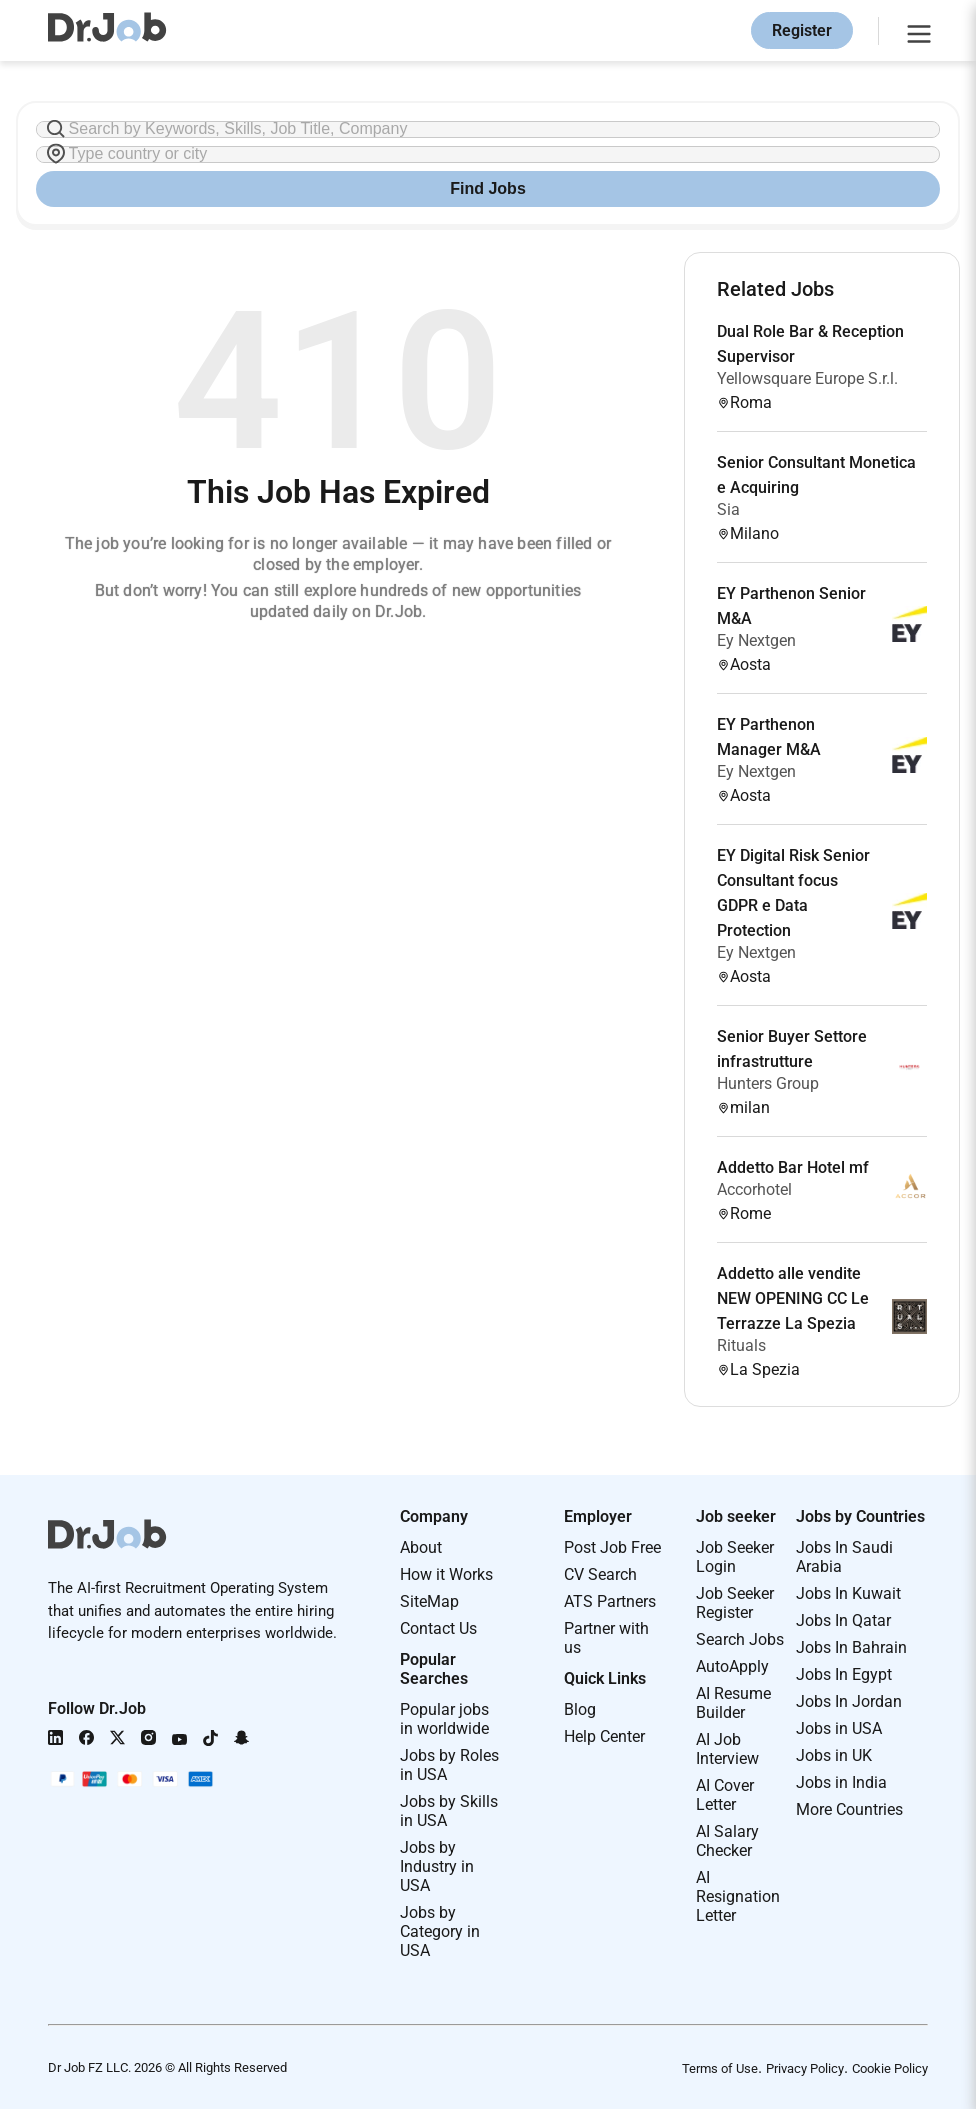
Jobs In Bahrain (851, 1647)
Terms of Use (720, 2068)
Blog (580, 1709)
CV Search (600, 1574)
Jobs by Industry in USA (437, 1866)
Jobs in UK (834, 1755)
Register (802, 30)
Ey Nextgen (756, 640)
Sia (728, 509)
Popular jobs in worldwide (444, 1719)
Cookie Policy (890, 2068)
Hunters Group (768, 1083)
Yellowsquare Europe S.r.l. (807, 378)
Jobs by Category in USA (440, 1931)
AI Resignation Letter (738, 1896)
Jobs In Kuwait (848, 1593)
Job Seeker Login (735, 1557)
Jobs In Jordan (849, 1701)
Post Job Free (612, 1547)
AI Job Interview (727, 1749)
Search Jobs (740, 1639)
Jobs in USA (839, 1728)
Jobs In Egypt (844, 1674)
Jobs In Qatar (843, 1620)
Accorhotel (754, 1189)
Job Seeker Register (735, 1603)
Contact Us (438, 1628)
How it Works (446, 1574)
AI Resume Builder (733, 1703)
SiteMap (429, 1601)
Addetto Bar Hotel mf (793, 1167)
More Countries (849, 1809)
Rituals (741, 1345)
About (421, 1547)
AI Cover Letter (725, 1795)
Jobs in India (841, 1782)
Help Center (604, 1736)
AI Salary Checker (727, 1841)
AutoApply (732, 1666)
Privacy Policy (805, 2068)
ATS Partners (610, 1601)
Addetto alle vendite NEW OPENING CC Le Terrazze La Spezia (793, 1298)
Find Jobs (488, 188)
